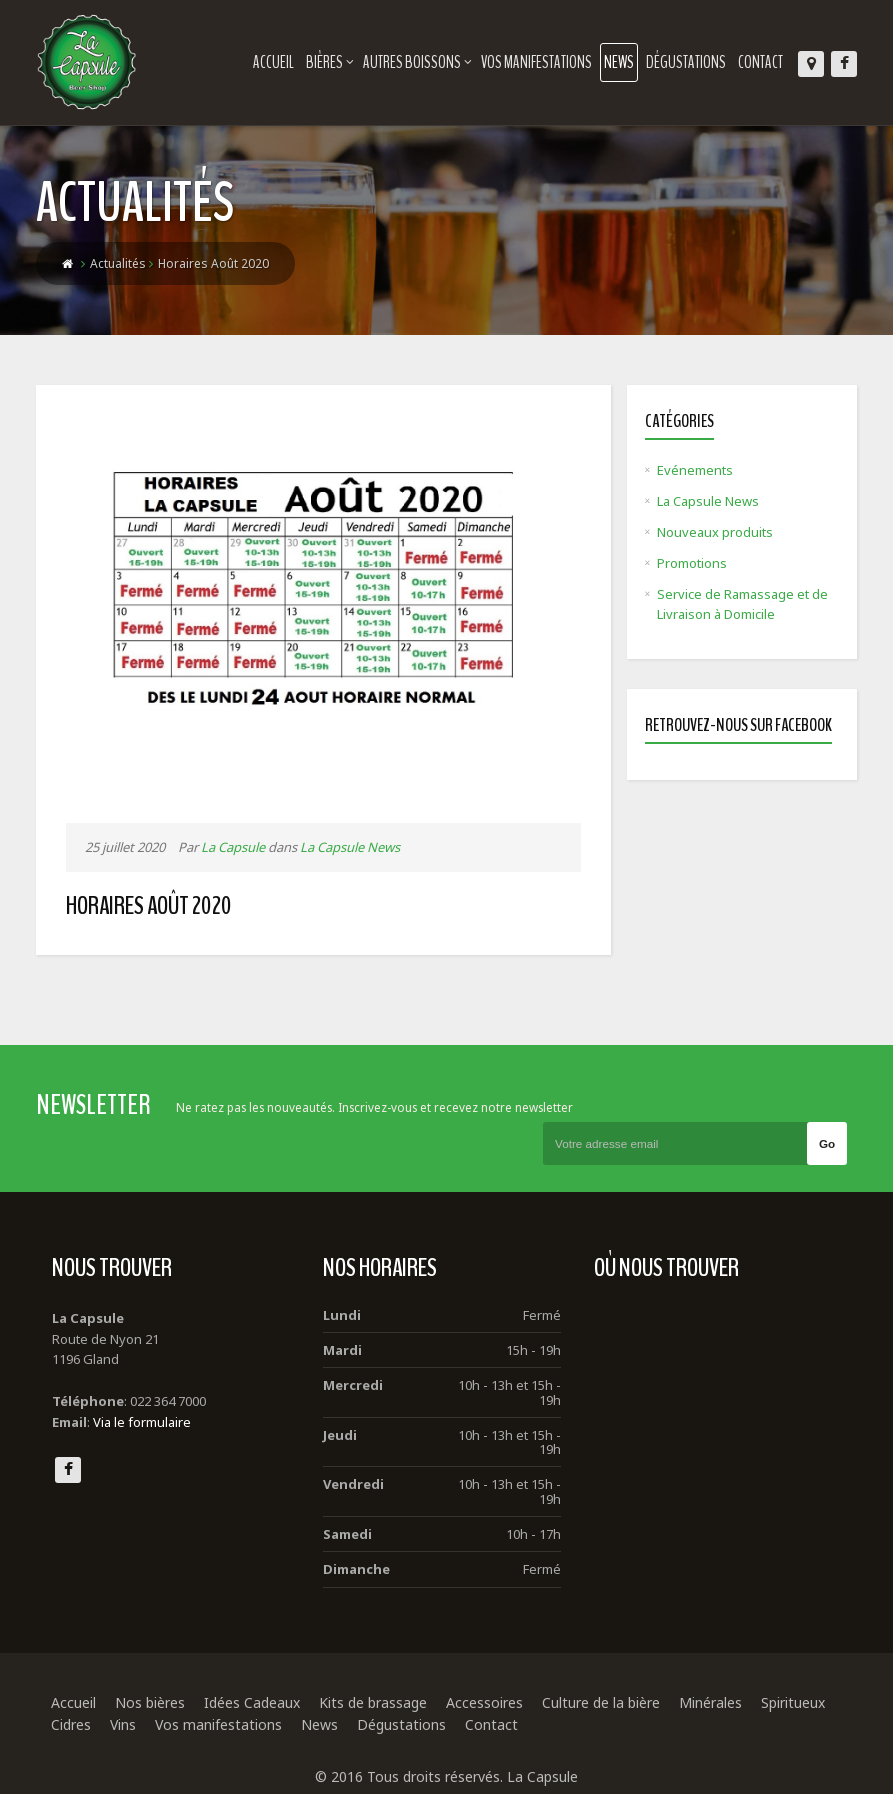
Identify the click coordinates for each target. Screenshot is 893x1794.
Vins (123, 1724)
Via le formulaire (142, 1422)
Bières (330, 62)
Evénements (695, 470)
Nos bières (150, 1702)
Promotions (692, 563)
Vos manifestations (536, 62)
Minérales (710, 1702)
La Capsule (233, 847)
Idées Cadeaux (252, 1702)
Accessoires (484, 1702)
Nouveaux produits (715, 532)
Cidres (71, 1724)
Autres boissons (417, 62)
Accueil (273, 62)
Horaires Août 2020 (149, 905)
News (619, 62)
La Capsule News (350, 847)
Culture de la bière (601, 1702)
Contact (760, 62)
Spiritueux (793, 1702)
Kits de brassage (373, 1702)
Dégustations (686, 62)
